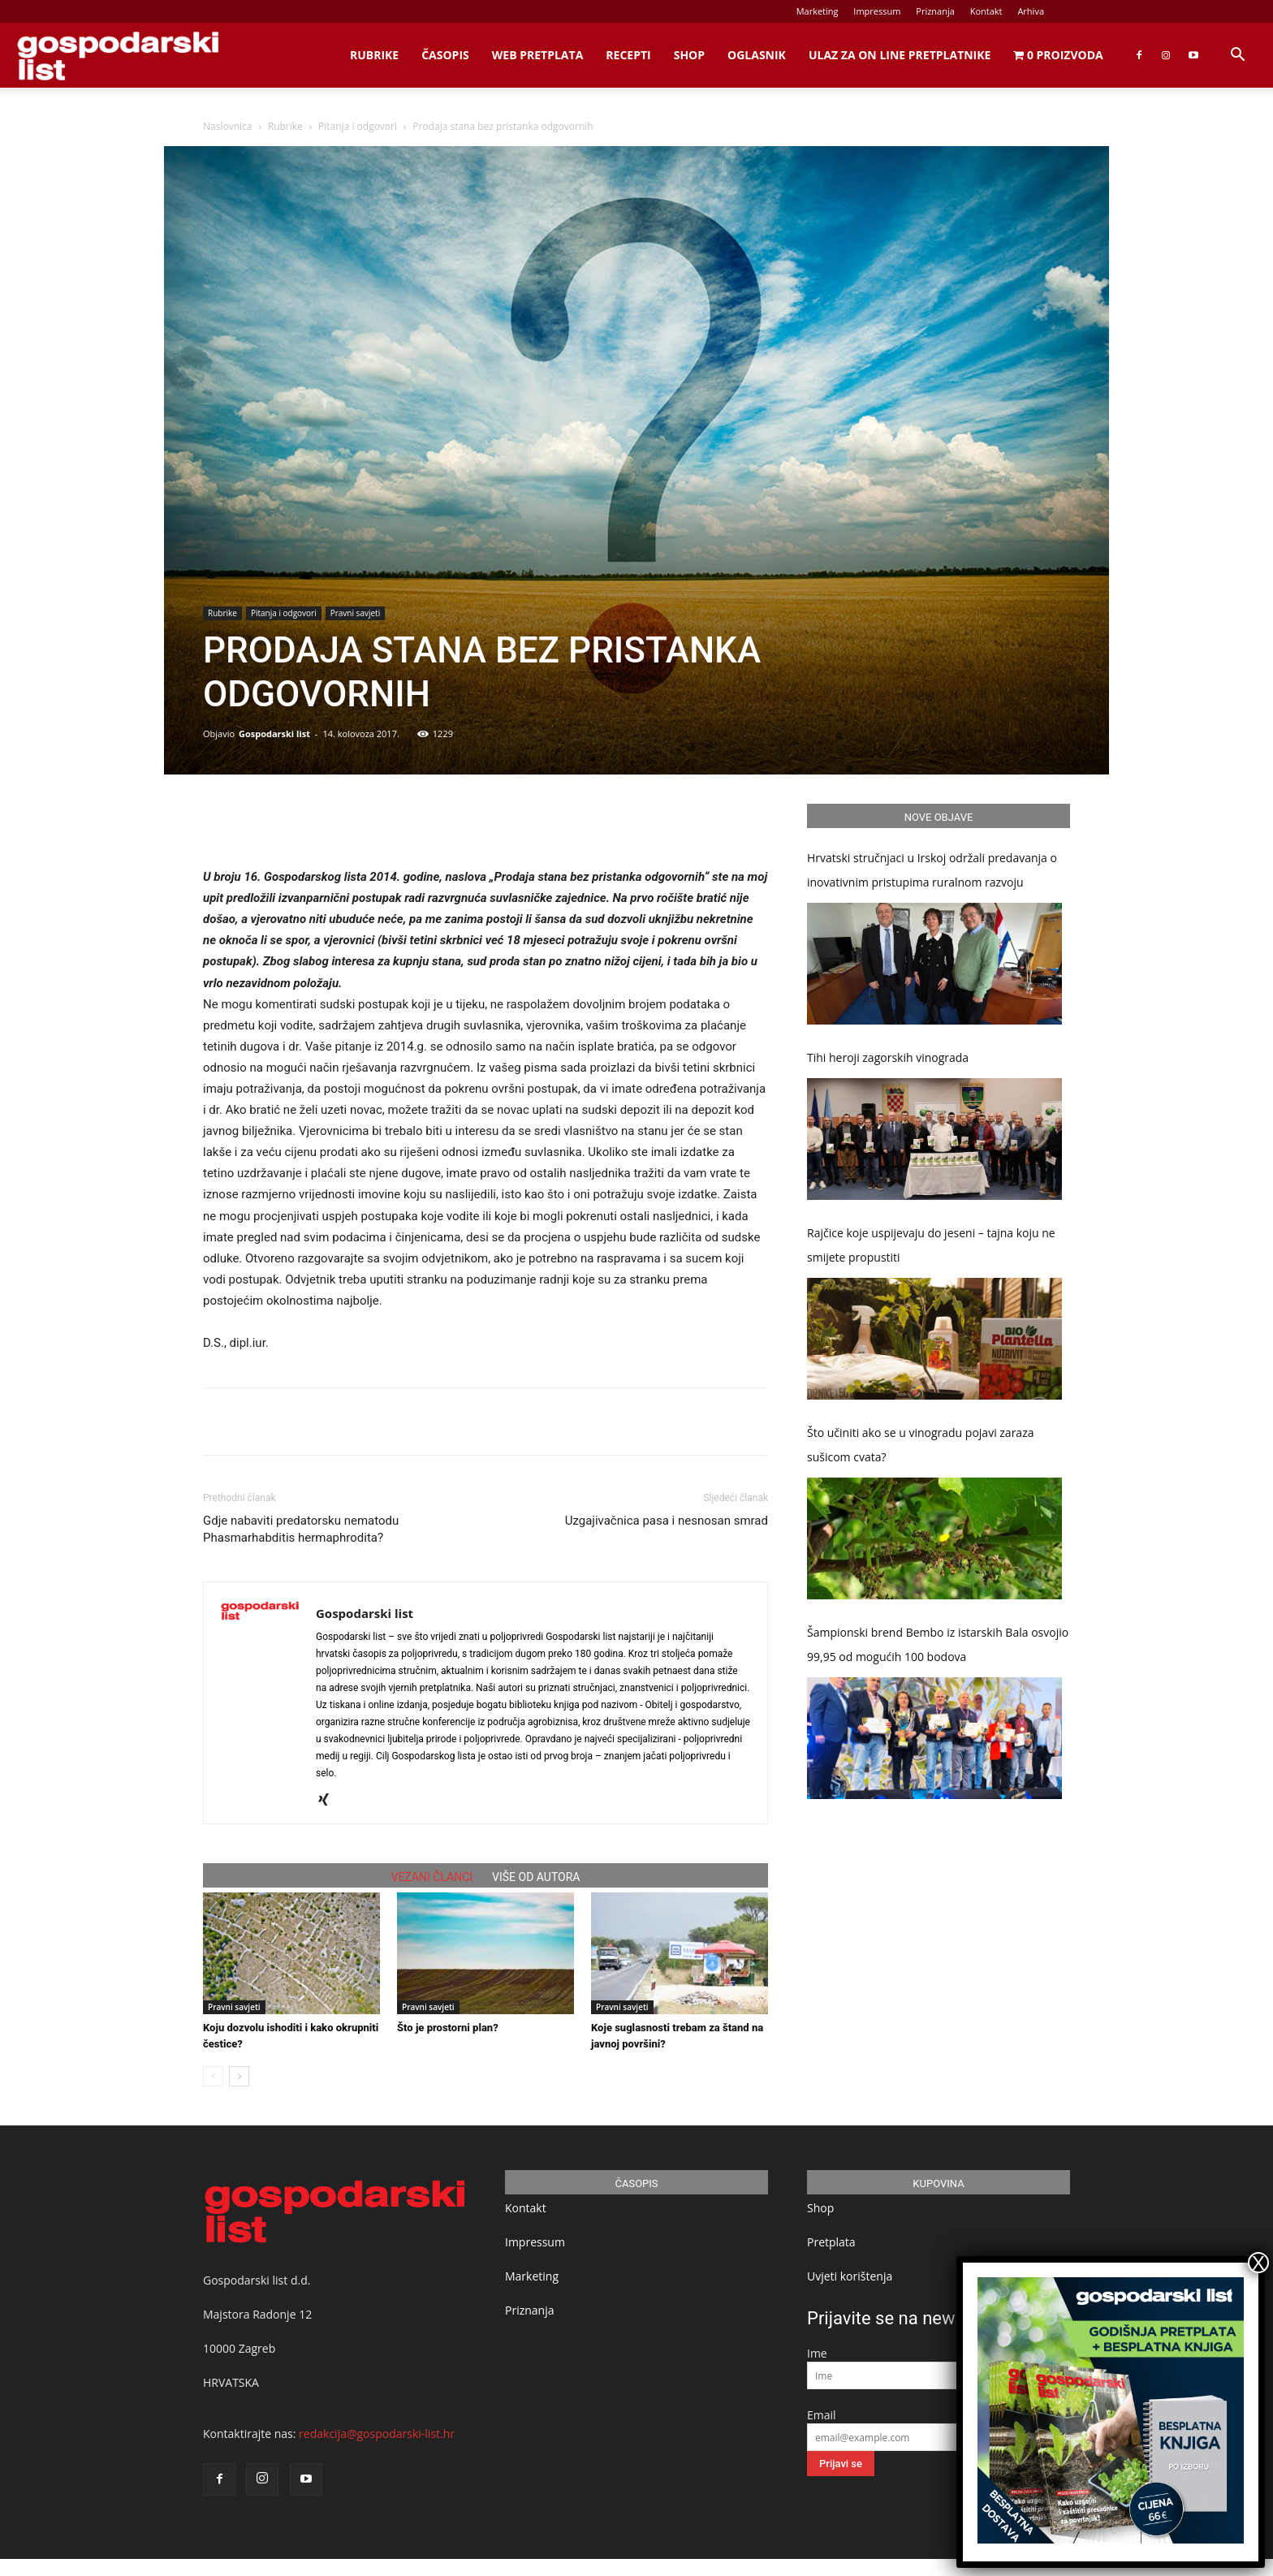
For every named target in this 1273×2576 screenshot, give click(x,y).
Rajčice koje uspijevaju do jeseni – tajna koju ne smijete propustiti (931, 1245)
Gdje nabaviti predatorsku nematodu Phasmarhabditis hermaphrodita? (301, 1529)
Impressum (876, 11)
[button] (1237, 56)
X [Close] (1258, 2262)
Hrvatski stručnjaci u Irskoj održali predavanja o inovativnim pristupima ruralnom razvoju (932, 870)
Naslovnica (227, 126)
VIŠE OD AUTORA (536, 1877)
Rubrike (374, 55)
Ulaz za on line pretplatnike (899, 55)
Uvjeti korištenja (849, 2276)
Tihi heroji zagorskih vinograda (888, 1057)
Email (821, 2415)
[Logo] (117, 55)
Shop (689, 55)
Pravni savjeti (355, 613)
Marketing (817, 11)
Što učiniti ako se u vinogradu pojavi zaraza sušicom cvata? (920, 1445)
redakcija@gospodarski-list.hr (377, 2433)
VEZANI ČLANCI (432, 1877)
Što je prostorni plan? (447, 2028)
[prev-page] (213, 2076)
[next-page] (239, 2076)
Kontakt (986, 11)
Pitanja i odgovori (357, 126)
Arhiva (1030, 11)
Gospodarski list (274, 733)
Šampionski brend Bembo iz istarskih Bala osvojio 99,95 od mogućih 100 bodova (937, 1644)
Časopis (445, 55)
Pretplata (831, 2242)
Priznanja (935, 11)
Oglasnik (756, 55)
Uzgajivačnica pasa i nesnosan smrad (666, 1520)
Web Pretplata (538, 55)
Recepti (628, 55)
